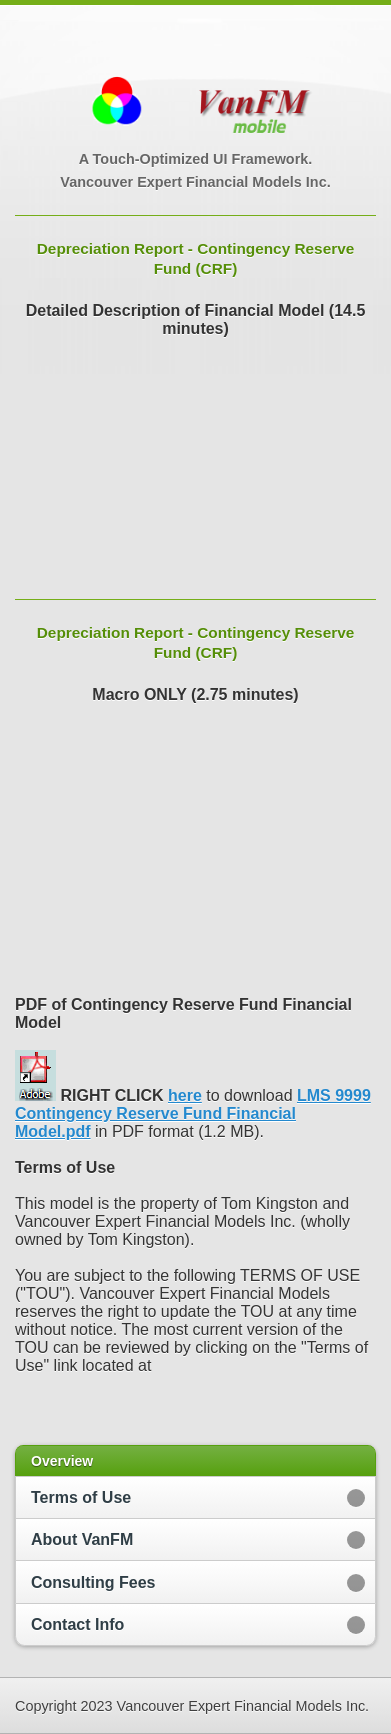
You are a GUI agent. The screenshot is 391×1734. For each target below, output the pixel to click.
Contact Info (77, 1624)
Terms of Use (81, 1497)
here (185, 1095)
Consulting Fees (93, 1582)
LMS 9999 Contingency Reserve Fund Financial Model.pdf (193, 1113)
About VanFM (82, 1539)
